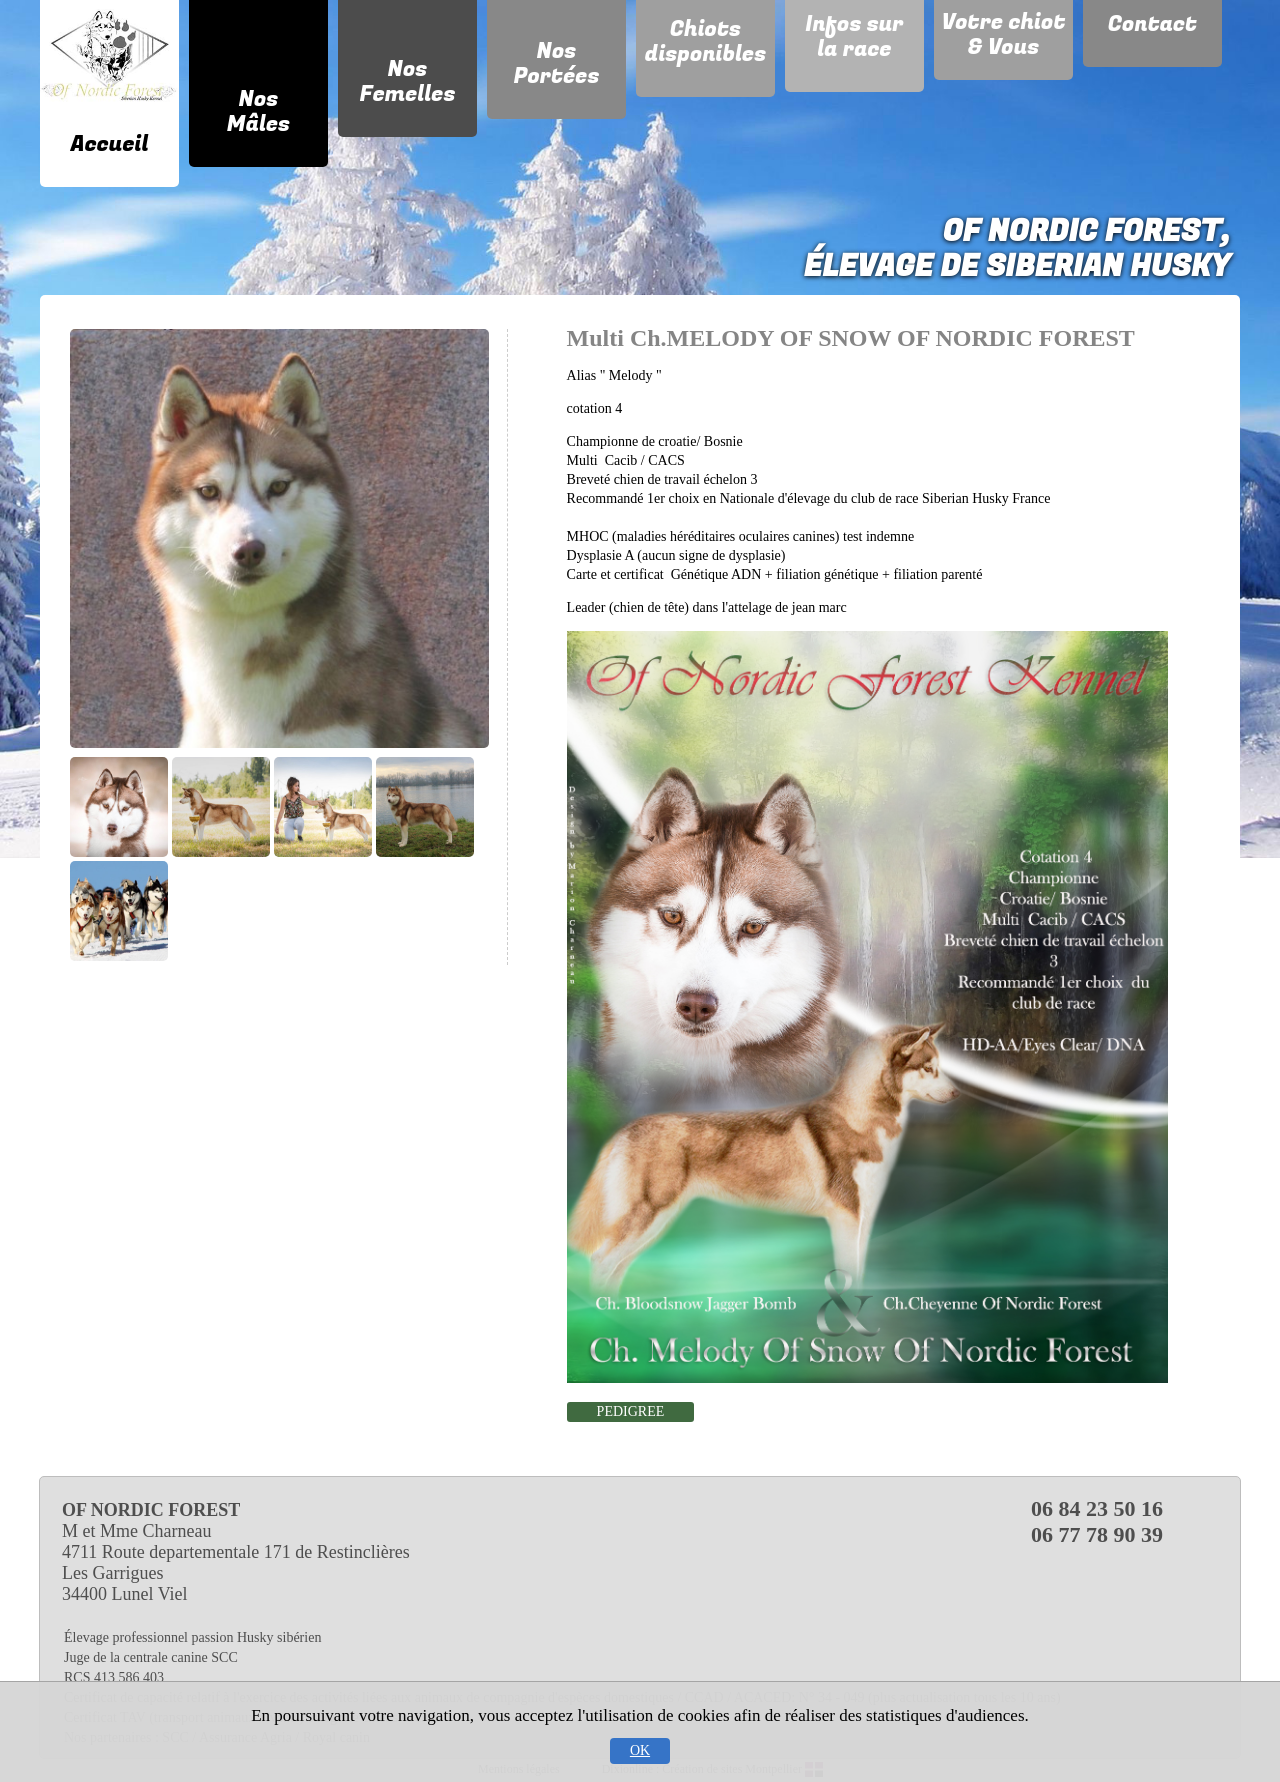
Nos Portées (556, 63)
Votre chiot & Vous (1004, 34)
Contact (1152, 24)
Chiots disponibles (706, 41)
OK (640, 1750)
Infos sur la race (854, 36)
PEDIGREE (631, 1411)
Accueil (110, 144)
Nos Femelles (407, 81)
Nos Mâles (258, 111)
